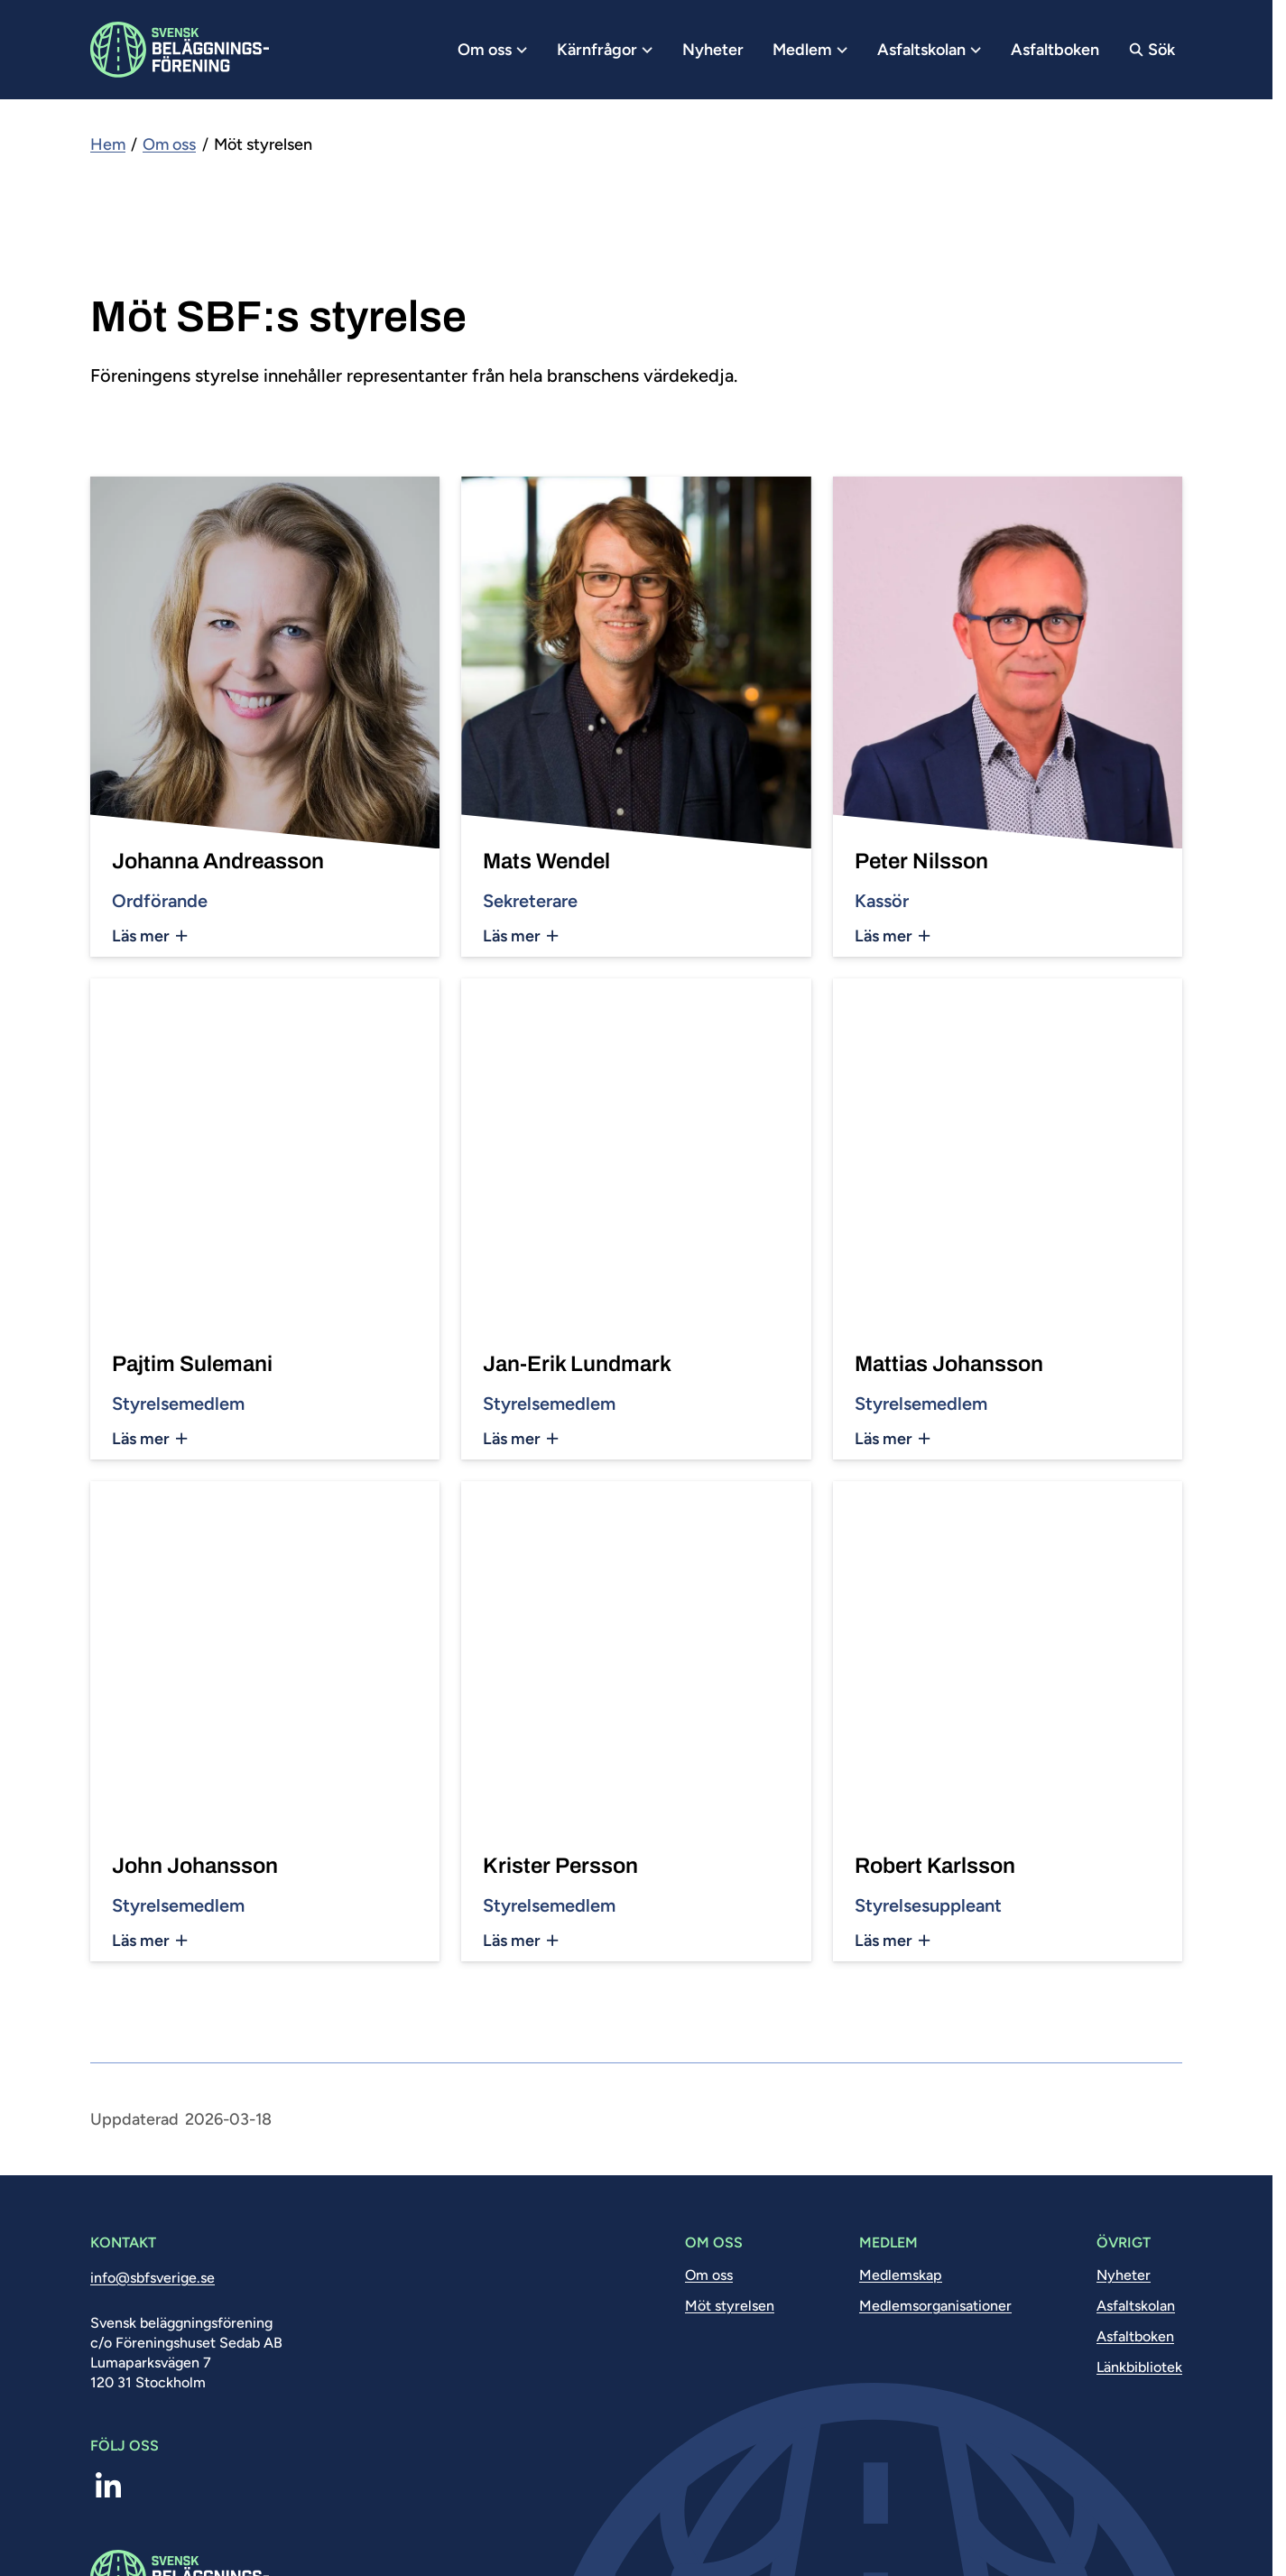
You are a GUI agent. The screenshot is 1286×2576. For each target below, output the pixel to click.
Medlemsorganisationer (935, 2305)
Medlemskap (900, 2275)
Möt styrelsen (729, 2305)
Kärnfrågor (605, 50)
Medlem (810, 50)
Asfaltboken (1055, 50)
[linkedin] (108, 2487)
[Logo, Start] (179, 50)
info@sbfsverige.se (152, 2277)
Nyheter (713, 50)
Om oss (493, 50)
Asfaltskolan (929, 50)
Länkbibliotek (1139, 2367)
